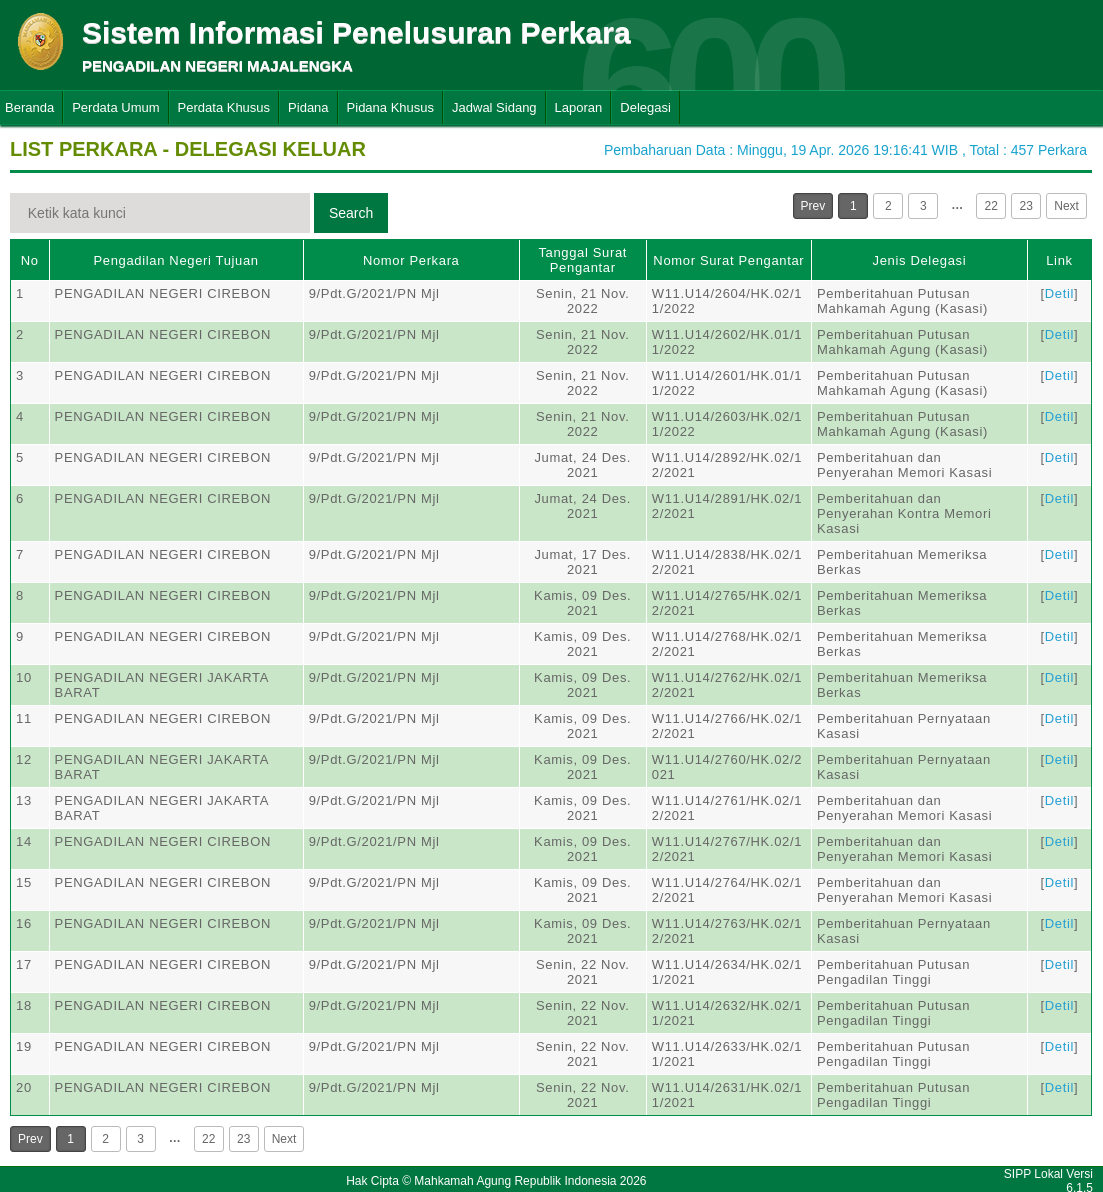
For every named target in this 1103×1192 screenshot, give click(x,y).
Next (1066, 206)
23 (1026, 206)
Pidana (308, 107)
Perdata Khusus (224, 107)
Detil (1059, 293)
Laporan (579, 107)
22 (991, 206)
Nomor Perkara (411, 260)
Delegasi (645, 107)
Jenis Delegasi (920, 260)
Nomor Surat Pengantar (728, 260)
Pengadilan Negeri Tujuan (176, 260)
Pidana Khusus (390, 107)
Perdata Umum (115, 107)
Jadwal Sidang (494, 107)
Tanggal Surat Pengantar (582, 260)
